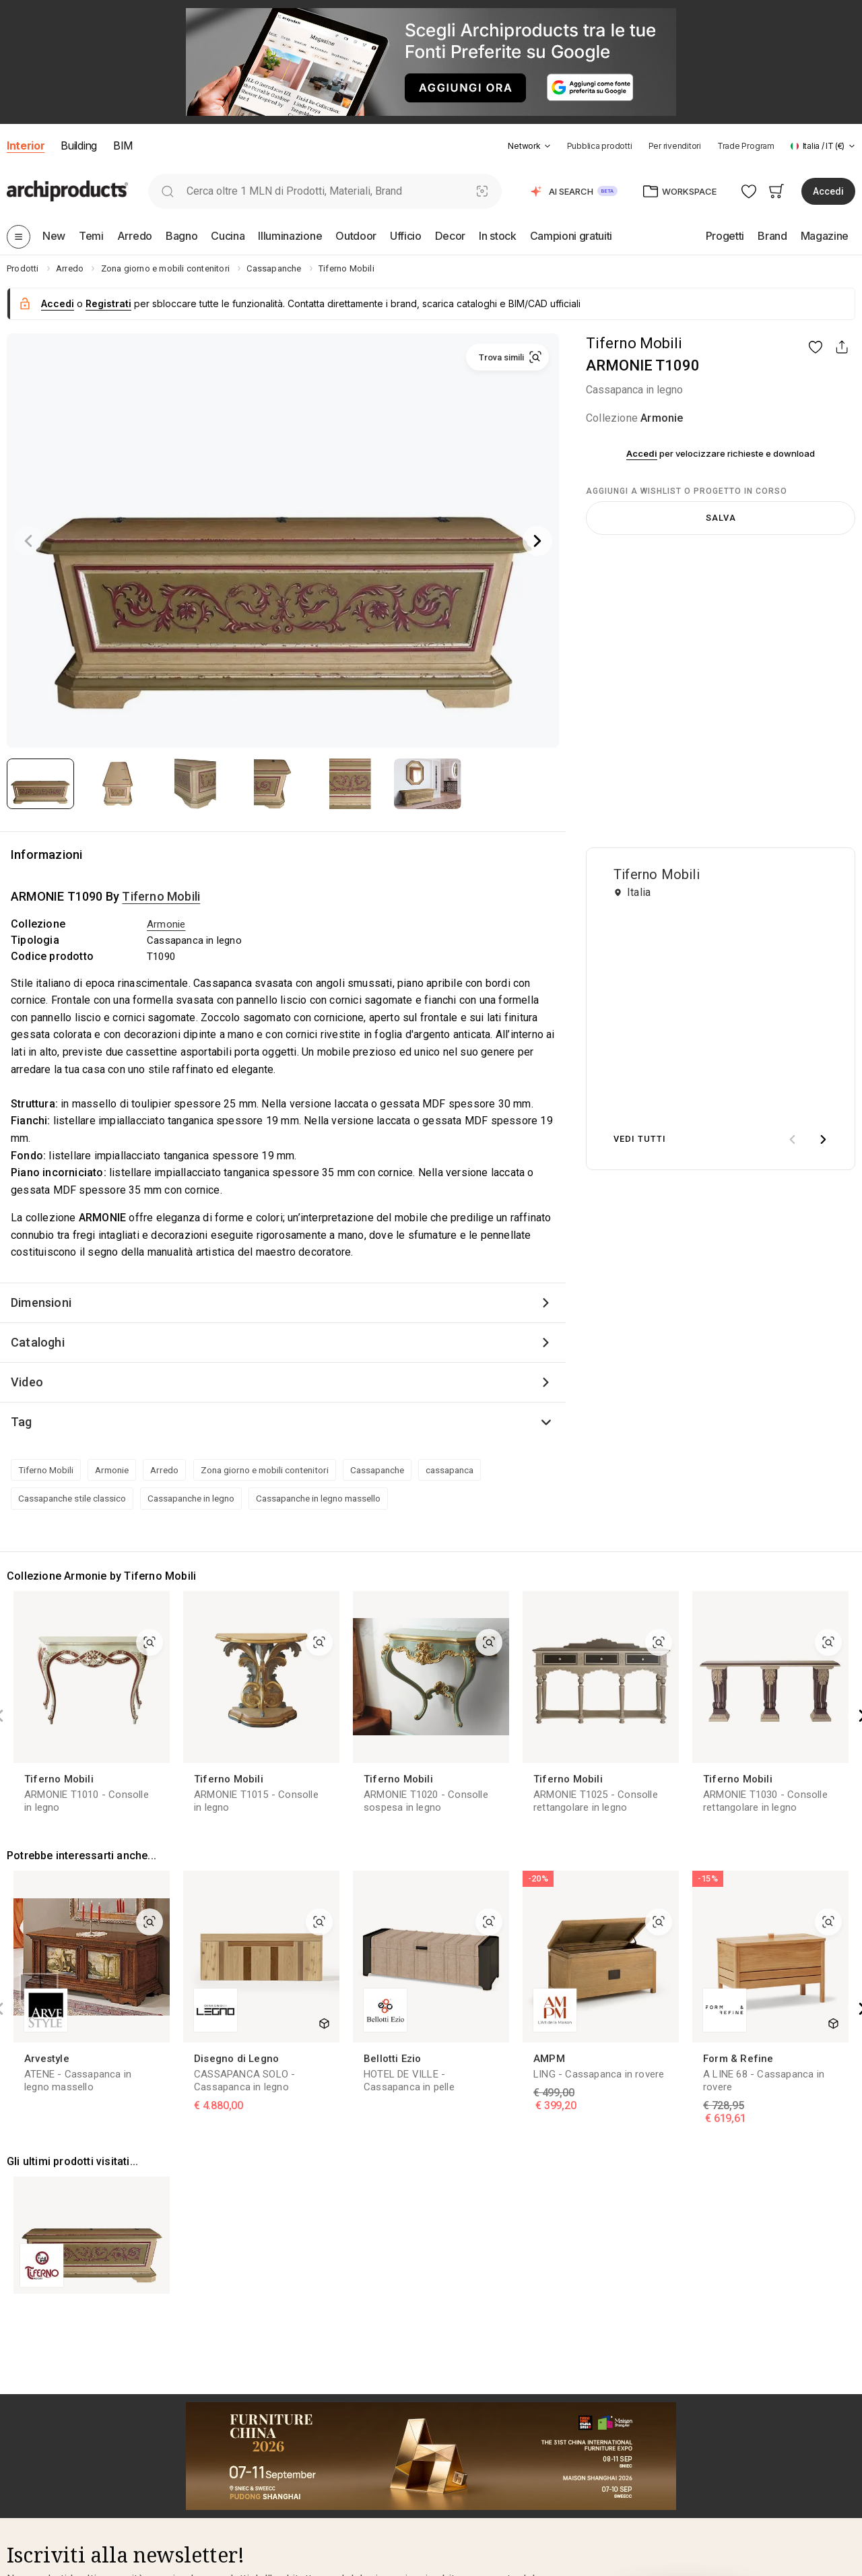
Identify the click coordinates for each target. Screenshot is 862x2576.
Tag (21, 1422)
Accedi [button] (828, 191)
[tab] (547, 146)
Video (27, 1382)
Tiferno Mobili (634, 343)
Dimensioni (41, 1302)
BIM (123, 145)
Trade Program (745, 146)
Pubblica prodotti (599, 146)
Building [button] (78, 145)
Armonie (661, 418)
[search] (167, 191)
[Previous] (28, 541)
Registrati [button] (108, 303)
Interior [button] (25, 145)
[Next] (537, 541)
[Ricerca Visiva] (482, 191)
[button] (529, 145)
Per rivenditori (675, 146)
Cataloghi (38, 1342)
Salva (721, 518)
